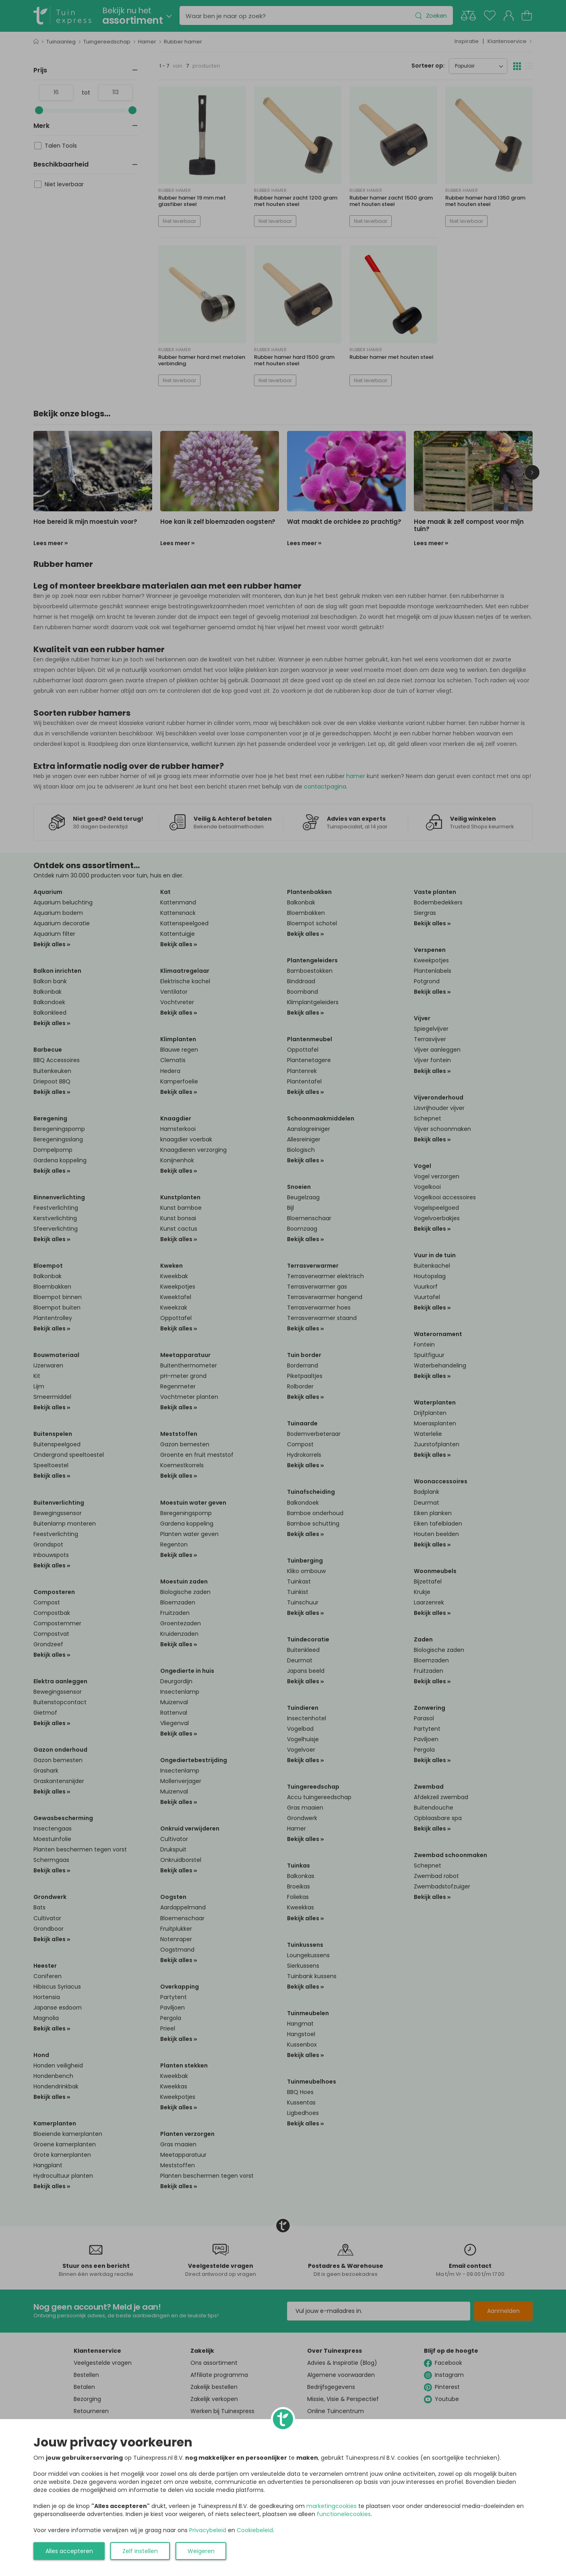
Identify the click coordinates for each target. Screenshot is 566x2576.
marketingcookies (331, 2506)
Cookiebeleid (255, 2530)
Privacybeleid (207, 2530)
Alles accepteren (69, 2551)
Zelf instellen (140, 2551)
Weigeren (201, 2551)
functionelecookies (344, 2514)
